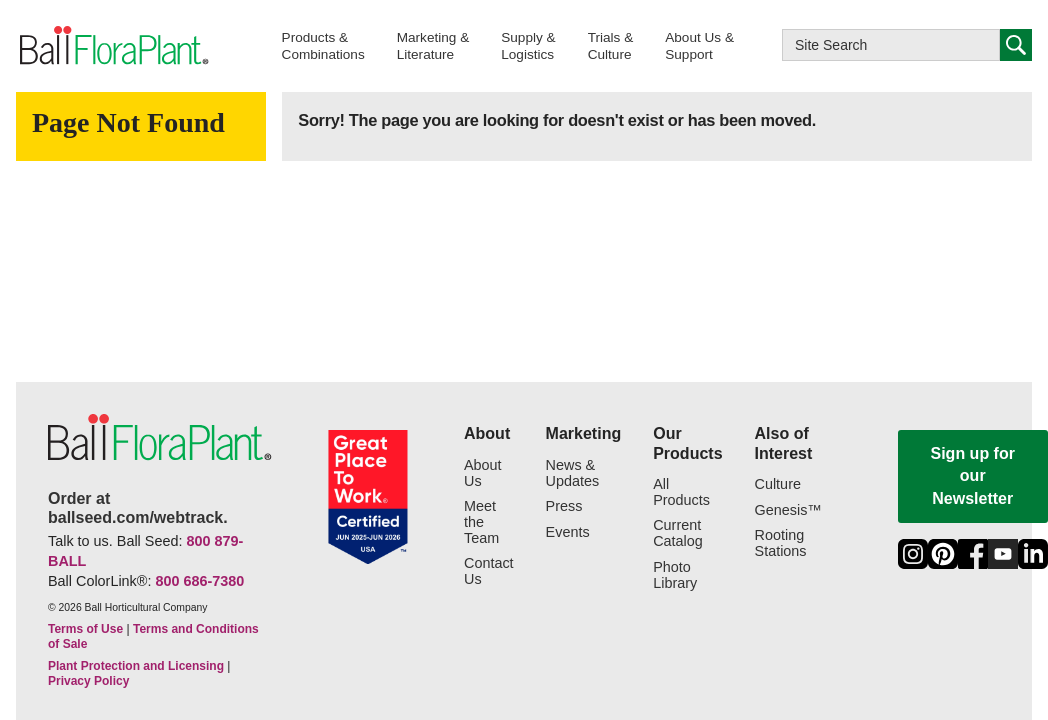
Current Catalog (678, 533)
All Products (681, 492)
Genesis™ (788, 510)
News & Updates (573, 473)
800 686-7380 (199, 581)
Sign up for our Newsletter (973, 476)
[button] (323, 45)
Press (564, 506)
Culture (778, 484)
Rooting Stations (781, 543)
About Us (483, 473)
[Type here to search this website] (891, 45)
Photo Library (675, 575)
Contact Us (489, 571)
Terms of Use (85, 629)
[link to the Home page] (112, 46)
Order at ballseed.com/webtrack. (138, 508)
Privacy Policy (88, 681)
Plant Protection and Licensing (136, 666)
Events (568, 532)
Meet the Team (481, 522)
